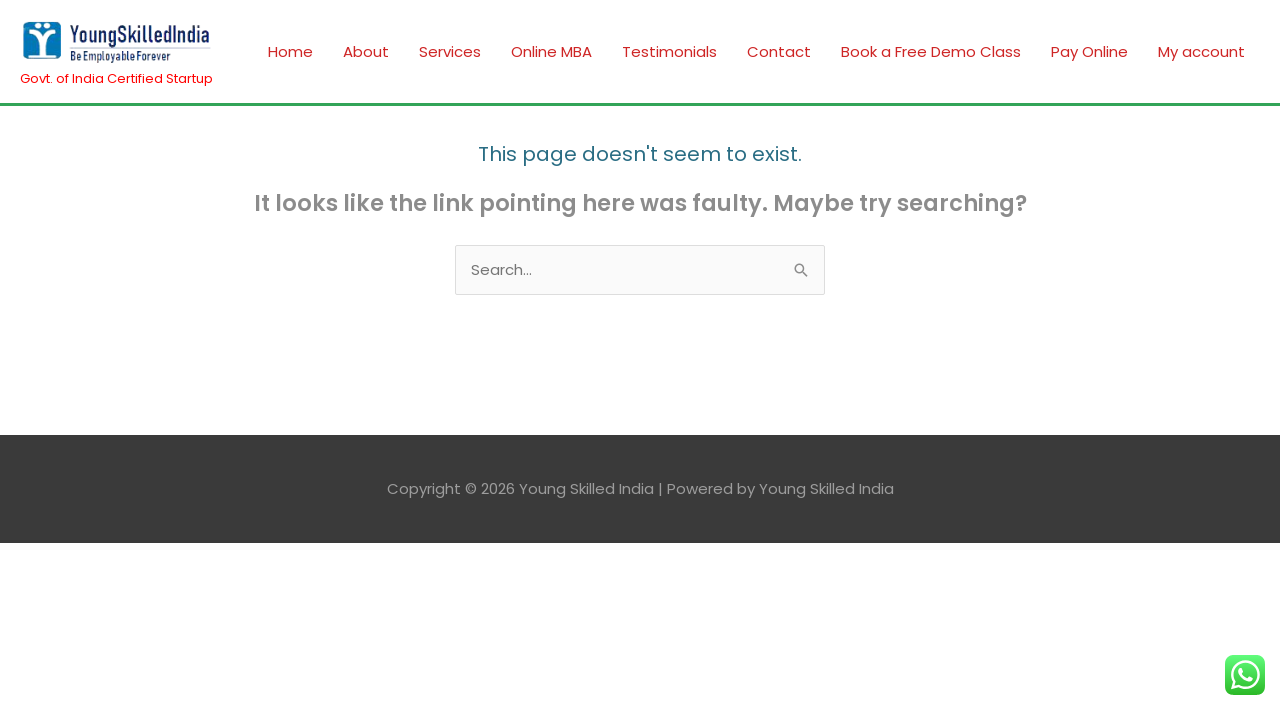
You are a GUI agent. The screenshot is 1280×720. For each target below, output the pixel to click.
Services (450, 51)
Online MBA (551, 51)
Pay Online (1089, 51)
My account (1201, 51)
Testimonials (669, 51)
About (366, 51)
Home (290, 51)
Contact (779, 51)
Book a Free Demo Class (931, 51)
